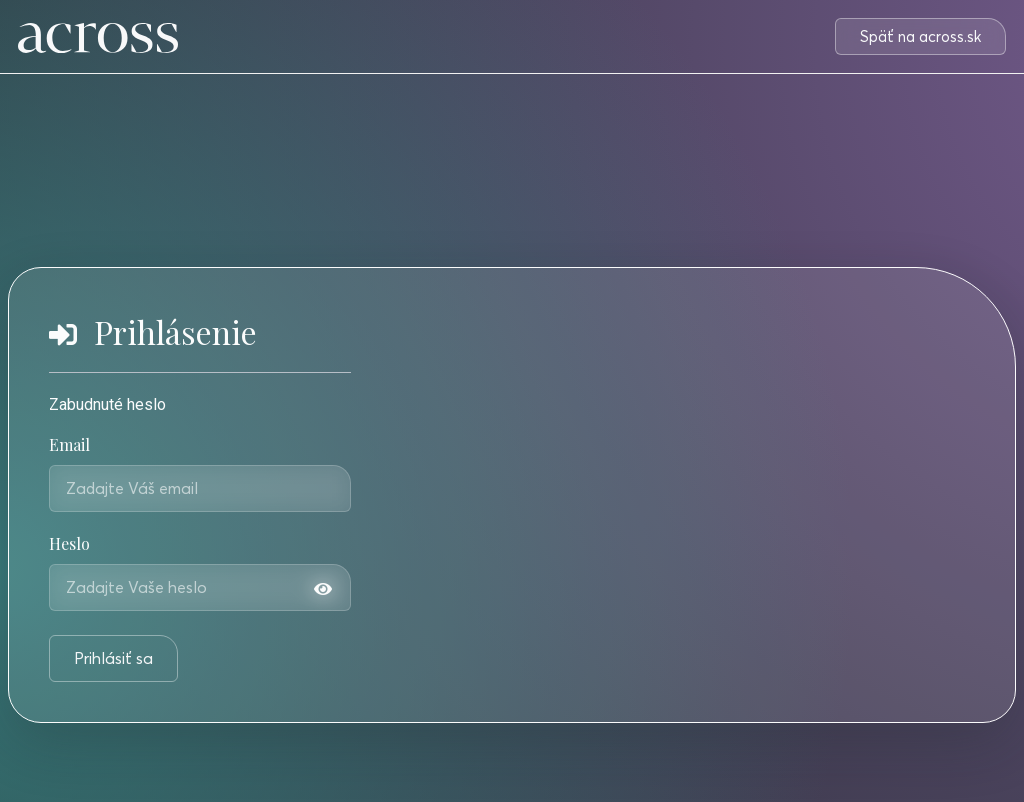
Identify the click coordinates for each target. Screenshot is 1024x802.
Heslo (69, 545)
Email (69, 446)
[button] (920, 36)
